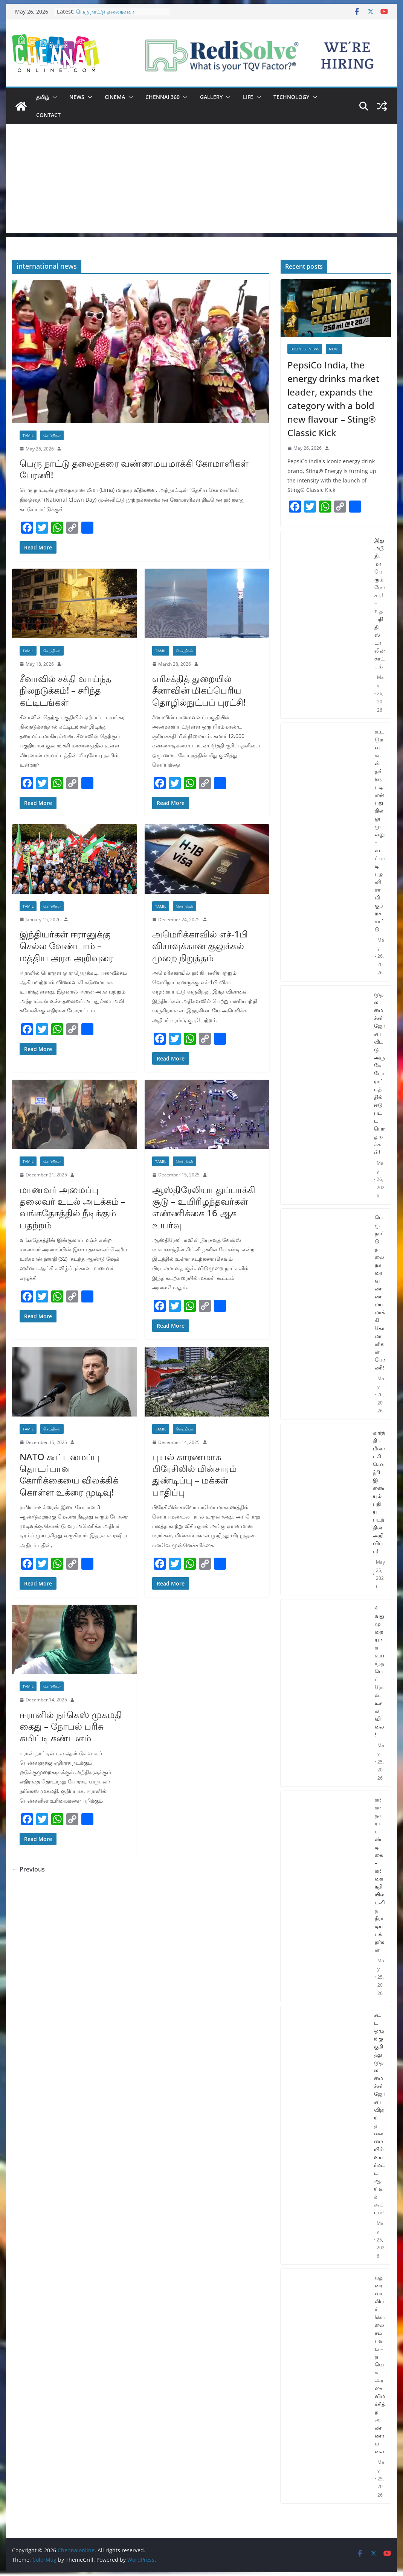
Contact (48, 115)
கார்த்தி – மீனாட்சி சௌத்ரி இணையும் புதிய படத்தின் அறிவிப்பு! (379, 1492)
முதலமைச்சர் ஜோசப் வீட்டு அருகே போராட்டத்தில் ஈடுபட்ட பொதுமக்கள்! (379, 1073)
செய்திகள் (52, 435)
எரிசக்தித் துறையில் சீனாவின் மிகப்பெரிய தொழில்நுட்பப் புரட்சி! (199, 690)
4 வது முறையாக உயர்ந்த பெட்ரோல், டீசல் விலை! (379, 1671)
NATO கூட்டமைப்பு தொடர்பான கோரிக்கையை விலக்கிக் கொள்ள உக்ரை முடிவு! (69, 1474)
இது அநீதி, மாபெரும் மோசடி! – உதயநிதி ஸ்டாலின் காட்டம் (379, 603)
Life (248, 96)
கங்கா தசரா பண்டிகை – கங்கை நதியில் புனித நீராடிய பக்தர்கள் (380, 1874)
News (76, 96)
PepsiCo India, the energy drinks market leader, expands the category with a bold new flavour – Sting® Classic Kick (333, 399)
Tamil (28, 435)
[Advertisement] (201, 180)
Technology (291, 96)
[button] (53, 97)
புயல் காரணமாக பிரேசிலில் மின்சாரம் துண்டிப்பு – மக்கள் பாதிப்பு (194, 1474)
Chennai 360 (162, 96)
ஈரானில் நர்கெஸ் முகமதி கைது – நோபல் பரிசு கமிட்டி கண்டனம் (71, 1726)
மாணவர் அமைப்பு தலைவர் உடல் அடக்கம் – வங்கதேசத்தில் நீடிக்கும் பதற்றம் (72, 1207)
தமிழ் (42, 96)
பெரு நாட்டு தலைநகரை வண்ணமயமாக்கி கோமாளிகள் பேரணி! (134, 469)
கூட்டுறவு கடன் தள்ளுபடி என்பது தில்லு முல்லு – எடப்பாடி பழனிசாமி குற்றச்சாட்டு (380, 830)
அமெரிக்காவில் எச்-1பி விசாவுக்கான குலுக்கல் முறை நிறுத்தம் (200, 945)
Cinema (115, 96)
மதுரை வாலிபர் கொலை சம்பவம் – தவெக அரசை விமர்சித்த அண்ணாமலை (380, 2364)
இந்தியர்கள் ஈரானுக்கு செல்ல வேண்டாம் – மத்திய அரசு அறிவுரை (66, 945)
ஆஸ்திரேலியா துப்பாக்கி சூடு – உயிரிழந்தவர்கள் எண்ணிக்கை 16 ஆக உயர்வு (203, 1207)
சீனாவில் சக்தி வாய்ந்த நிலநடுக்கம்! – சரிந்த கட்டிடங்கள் (65, 690)
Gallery (211, 96)
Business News (304, 348)
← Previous (28, 1869)
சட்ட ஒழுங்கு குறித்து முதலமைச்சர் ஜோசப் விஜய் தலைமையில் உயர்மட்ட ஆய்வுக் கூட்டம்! (379, 2113)
